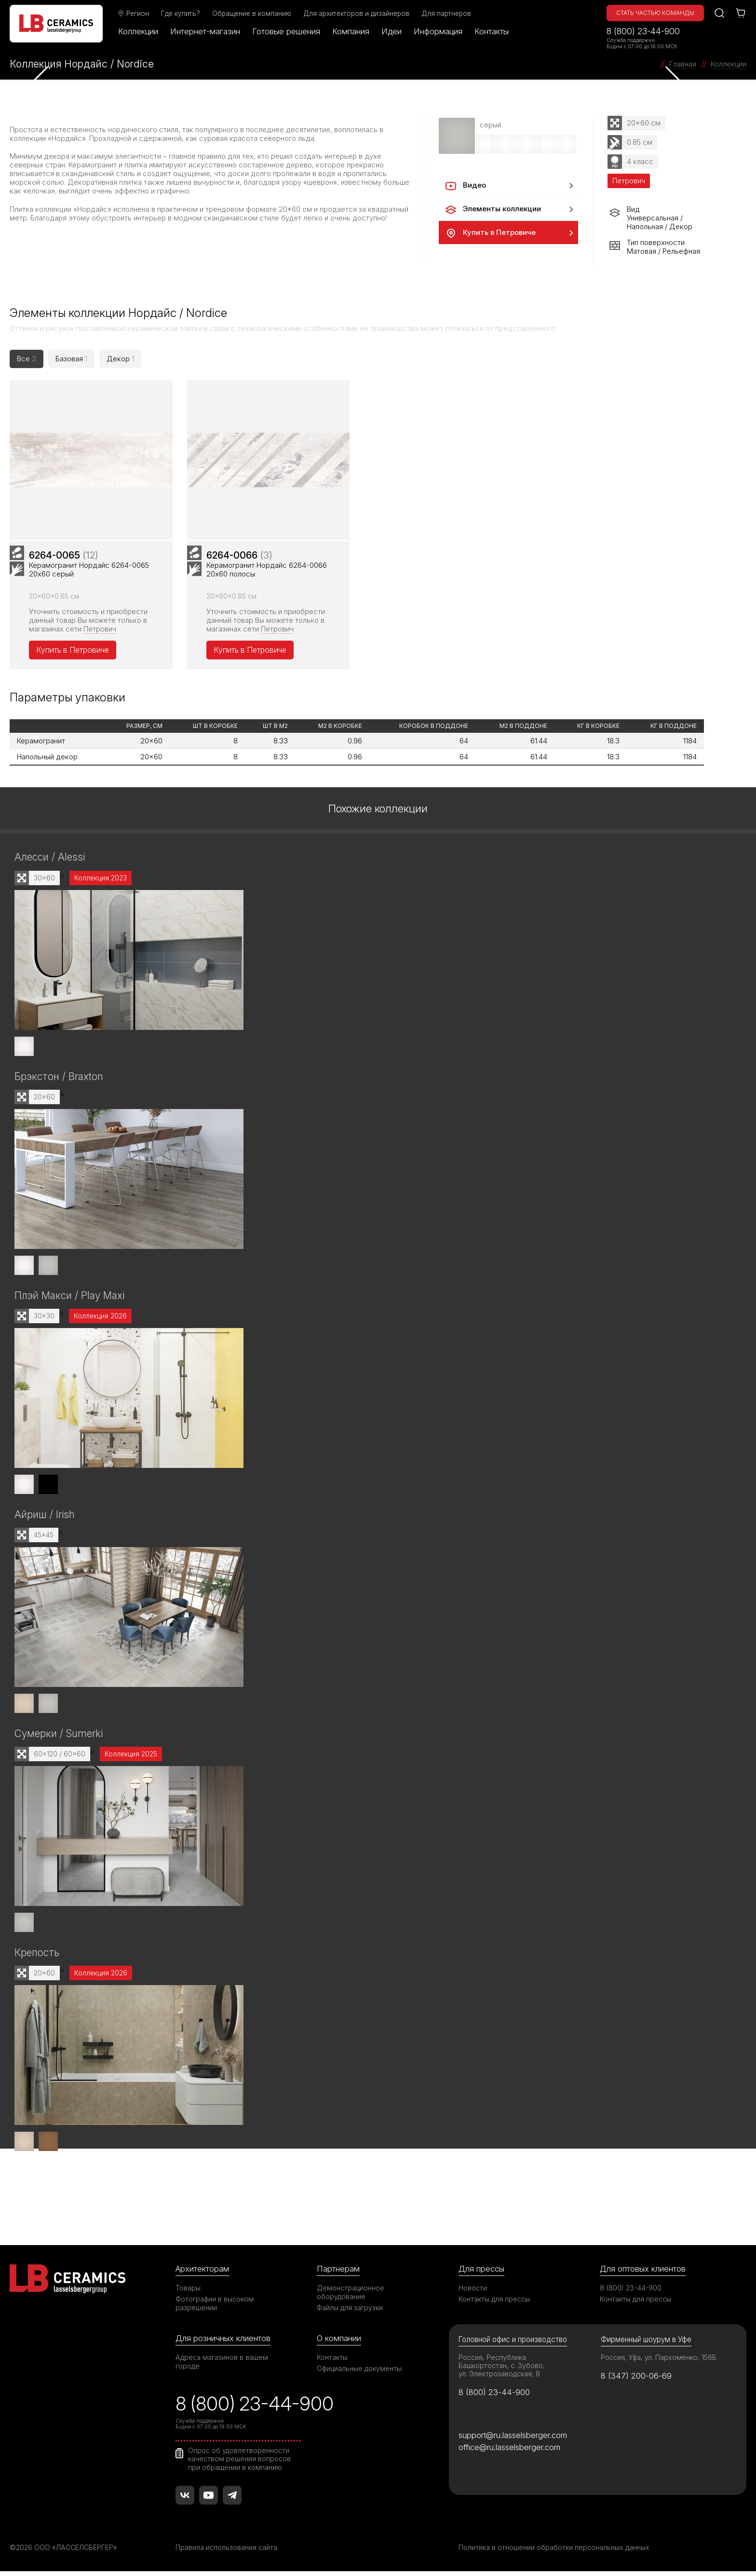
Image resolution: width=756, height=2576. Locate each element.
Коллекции (138, 31)
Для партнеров (446, 13)
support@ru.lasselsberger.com (513, 2439)
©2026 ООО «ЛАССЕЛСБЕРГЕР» (64, 2552)
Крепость (36, 1957)
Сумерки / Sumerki (58, 1738)
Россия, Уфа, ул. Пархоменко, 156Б (658, 2361)
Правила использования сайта (226, 2552)
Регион (133, 13)
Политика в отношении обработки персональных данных (554, 2552)
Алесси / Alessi (49, 861)
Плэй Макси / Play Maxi (69, 1300)
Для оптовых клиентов (643, 2273)
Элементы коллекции (492, 209)
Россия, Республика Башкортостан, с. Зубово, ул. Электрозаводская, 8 (502, 2369)
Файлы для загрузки (350, 2312)
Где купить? (180, 13)
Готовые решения (286, 31)
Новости (473, 2292)
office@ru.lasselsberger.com (509, 2451)
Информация (438, 31)
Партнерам (338, 2273)
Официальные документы (359, 2373)
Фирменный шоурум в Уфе (646, 2343)
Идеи (391, 31)
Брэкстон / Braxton (58, 1081)
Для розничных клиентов (223, 2342)
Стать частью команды (655, 12)
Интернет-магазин (205, 31)
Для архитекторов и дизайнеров (356, 13)
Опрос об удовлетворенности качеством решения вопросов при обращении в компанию (239, 2463)
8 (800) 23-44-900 (643, 31)
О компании (339, 2342)
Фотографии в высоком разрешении (215, 2307)
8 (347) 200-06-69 (636, 2380)
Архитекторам (202, 2273)
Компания (350, 31)
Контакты (491, 31)
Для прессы (481, 2273)
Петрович (99, 633)
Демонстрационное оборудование (350, 2296)
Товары (188, 2292)
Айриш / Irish (44, 1519)
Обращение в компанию (251, 13)
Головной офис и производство (513, 2343)
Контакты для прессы (494, 2303)
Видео (465, 185)
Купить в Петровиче (490, 233)
